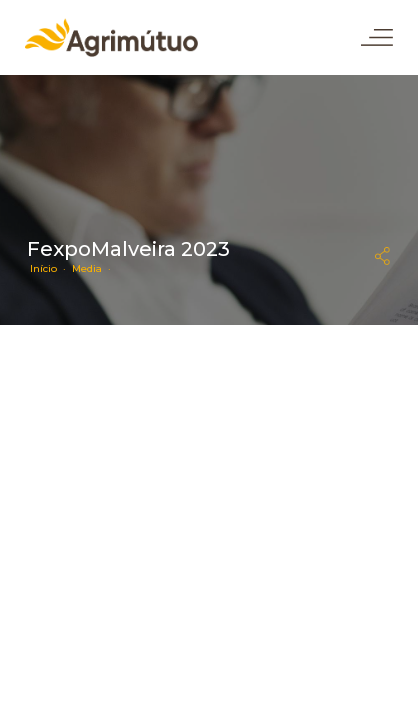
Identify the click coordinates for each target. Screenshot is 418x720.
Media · (94, 268)
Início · (51, 268)
